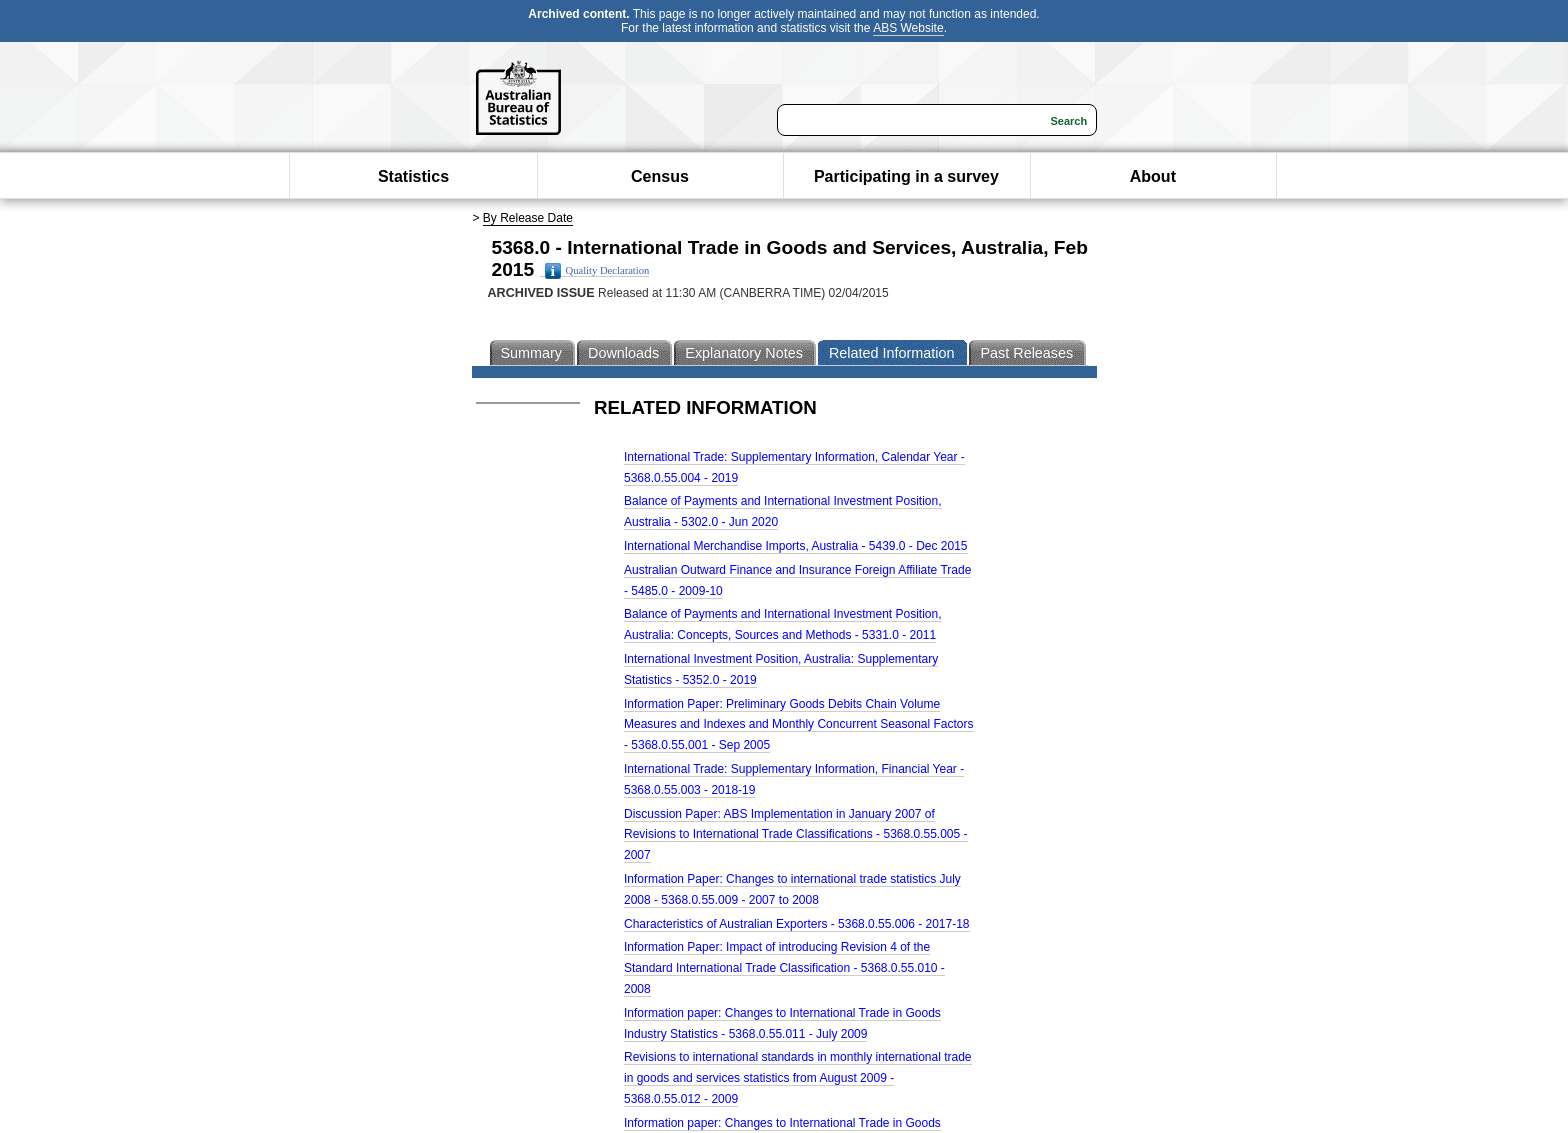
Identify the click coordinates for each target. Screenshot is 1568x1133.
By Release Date (528, 218)
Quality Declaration (597, 271)
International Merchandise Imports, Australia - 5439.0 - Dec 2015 (796, 546)
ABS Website (908, 28)
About (1153, 176)
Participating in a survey (906, 176)
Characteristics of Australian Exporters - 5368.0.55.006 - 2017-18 (797, 924)
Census (660, 176)
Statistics (413, 176)
